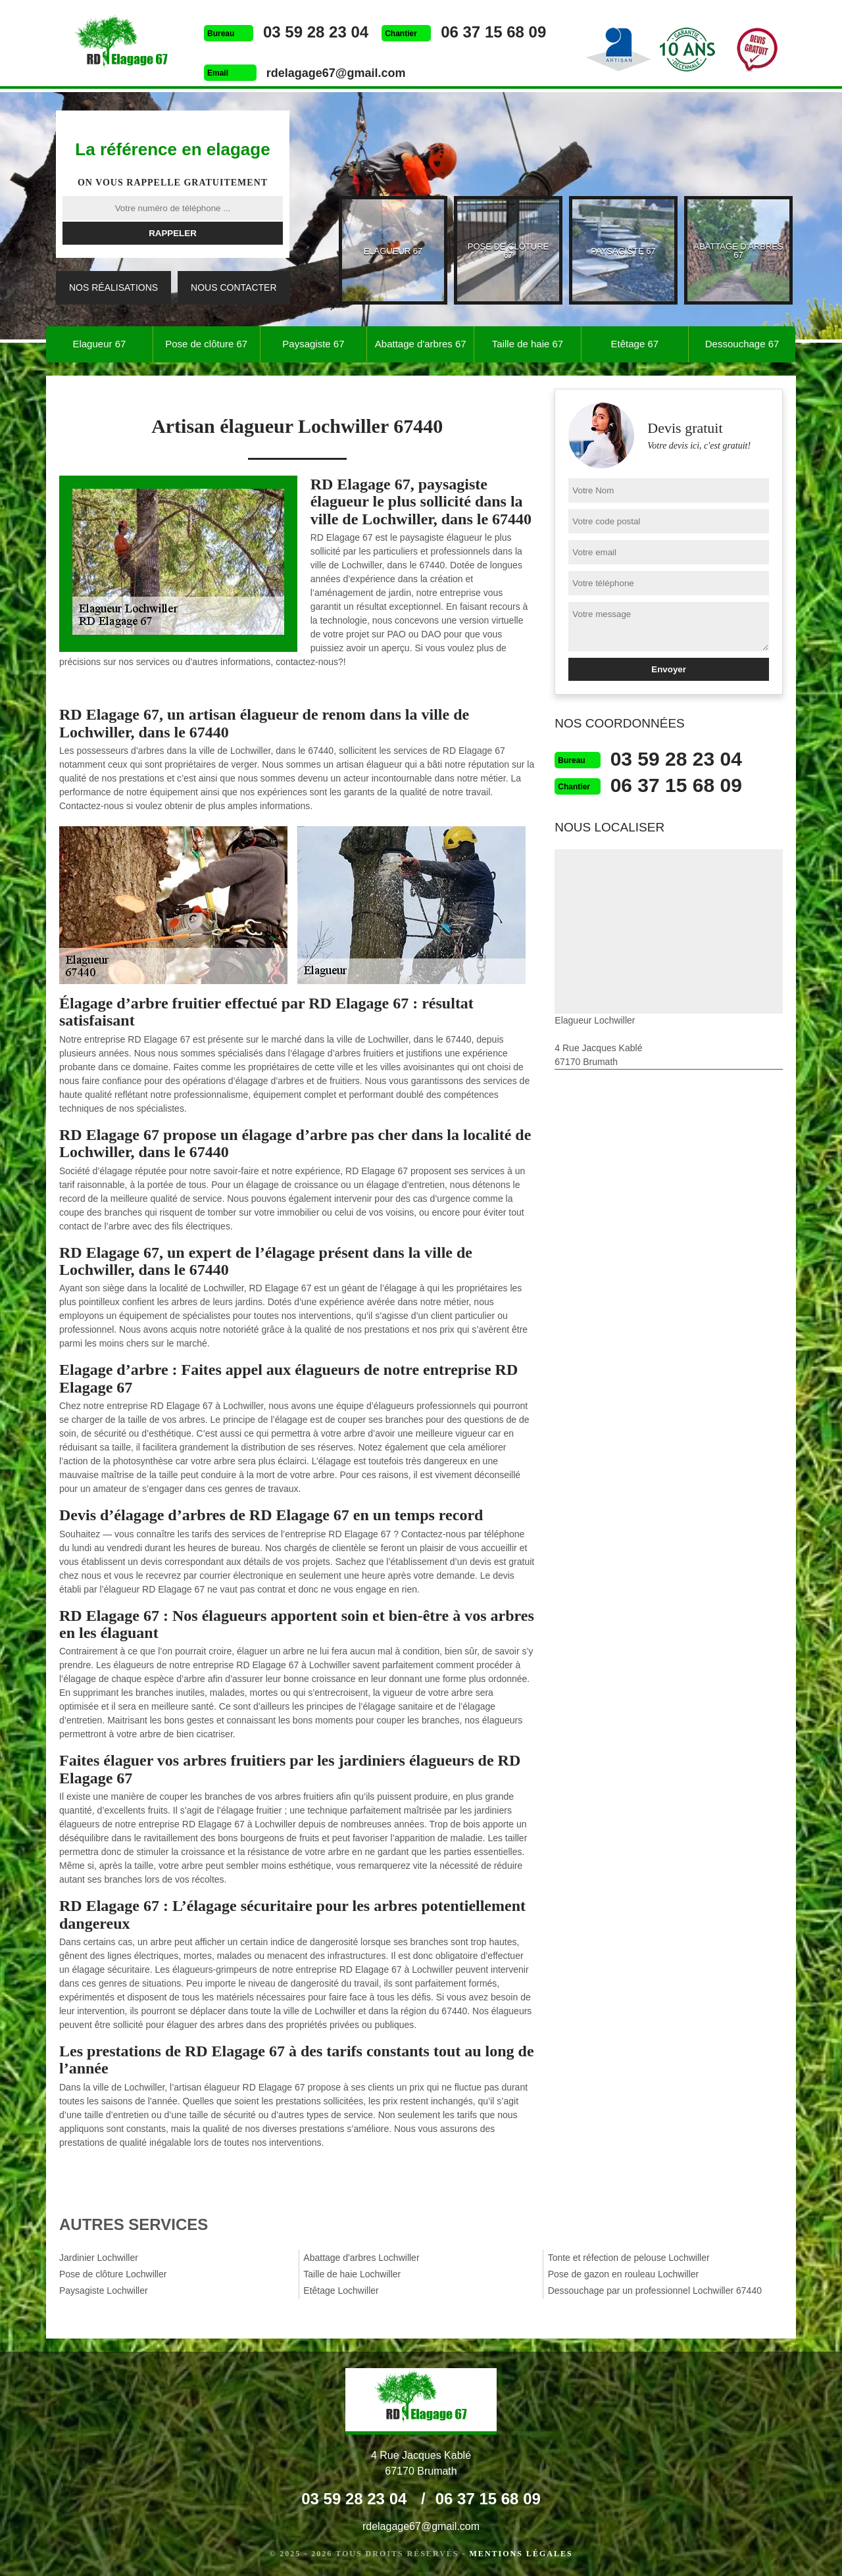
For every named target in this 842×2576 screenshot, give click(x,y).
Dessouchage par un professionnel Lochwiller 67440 (655, 2290)
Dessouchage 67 (742, 343)
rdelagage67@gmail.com (336, 73)
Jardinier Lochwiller (98, 2257)
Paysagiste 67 (313, 343)
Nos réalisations (113, 287)
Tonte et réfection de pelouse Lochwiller (629, 2257)
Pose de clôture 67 (206, 343)
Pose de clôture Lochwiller (112, 2274)
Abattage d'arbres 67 (420, 343)
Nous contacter (233, 287)
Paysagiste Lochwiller (103, 2290)
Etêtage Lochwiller (340, 2290)
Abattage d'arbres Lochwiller (361, 2257)
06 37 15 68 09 (493, 32)
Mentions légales (521, 2553)
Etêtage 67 (635, 343)
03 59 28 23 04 (315, 32)
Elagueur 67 (99, 343)
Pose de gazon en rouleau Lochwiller (623, 2274)
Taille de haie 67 (527, 343)
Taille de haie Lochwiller (352, 2274)
